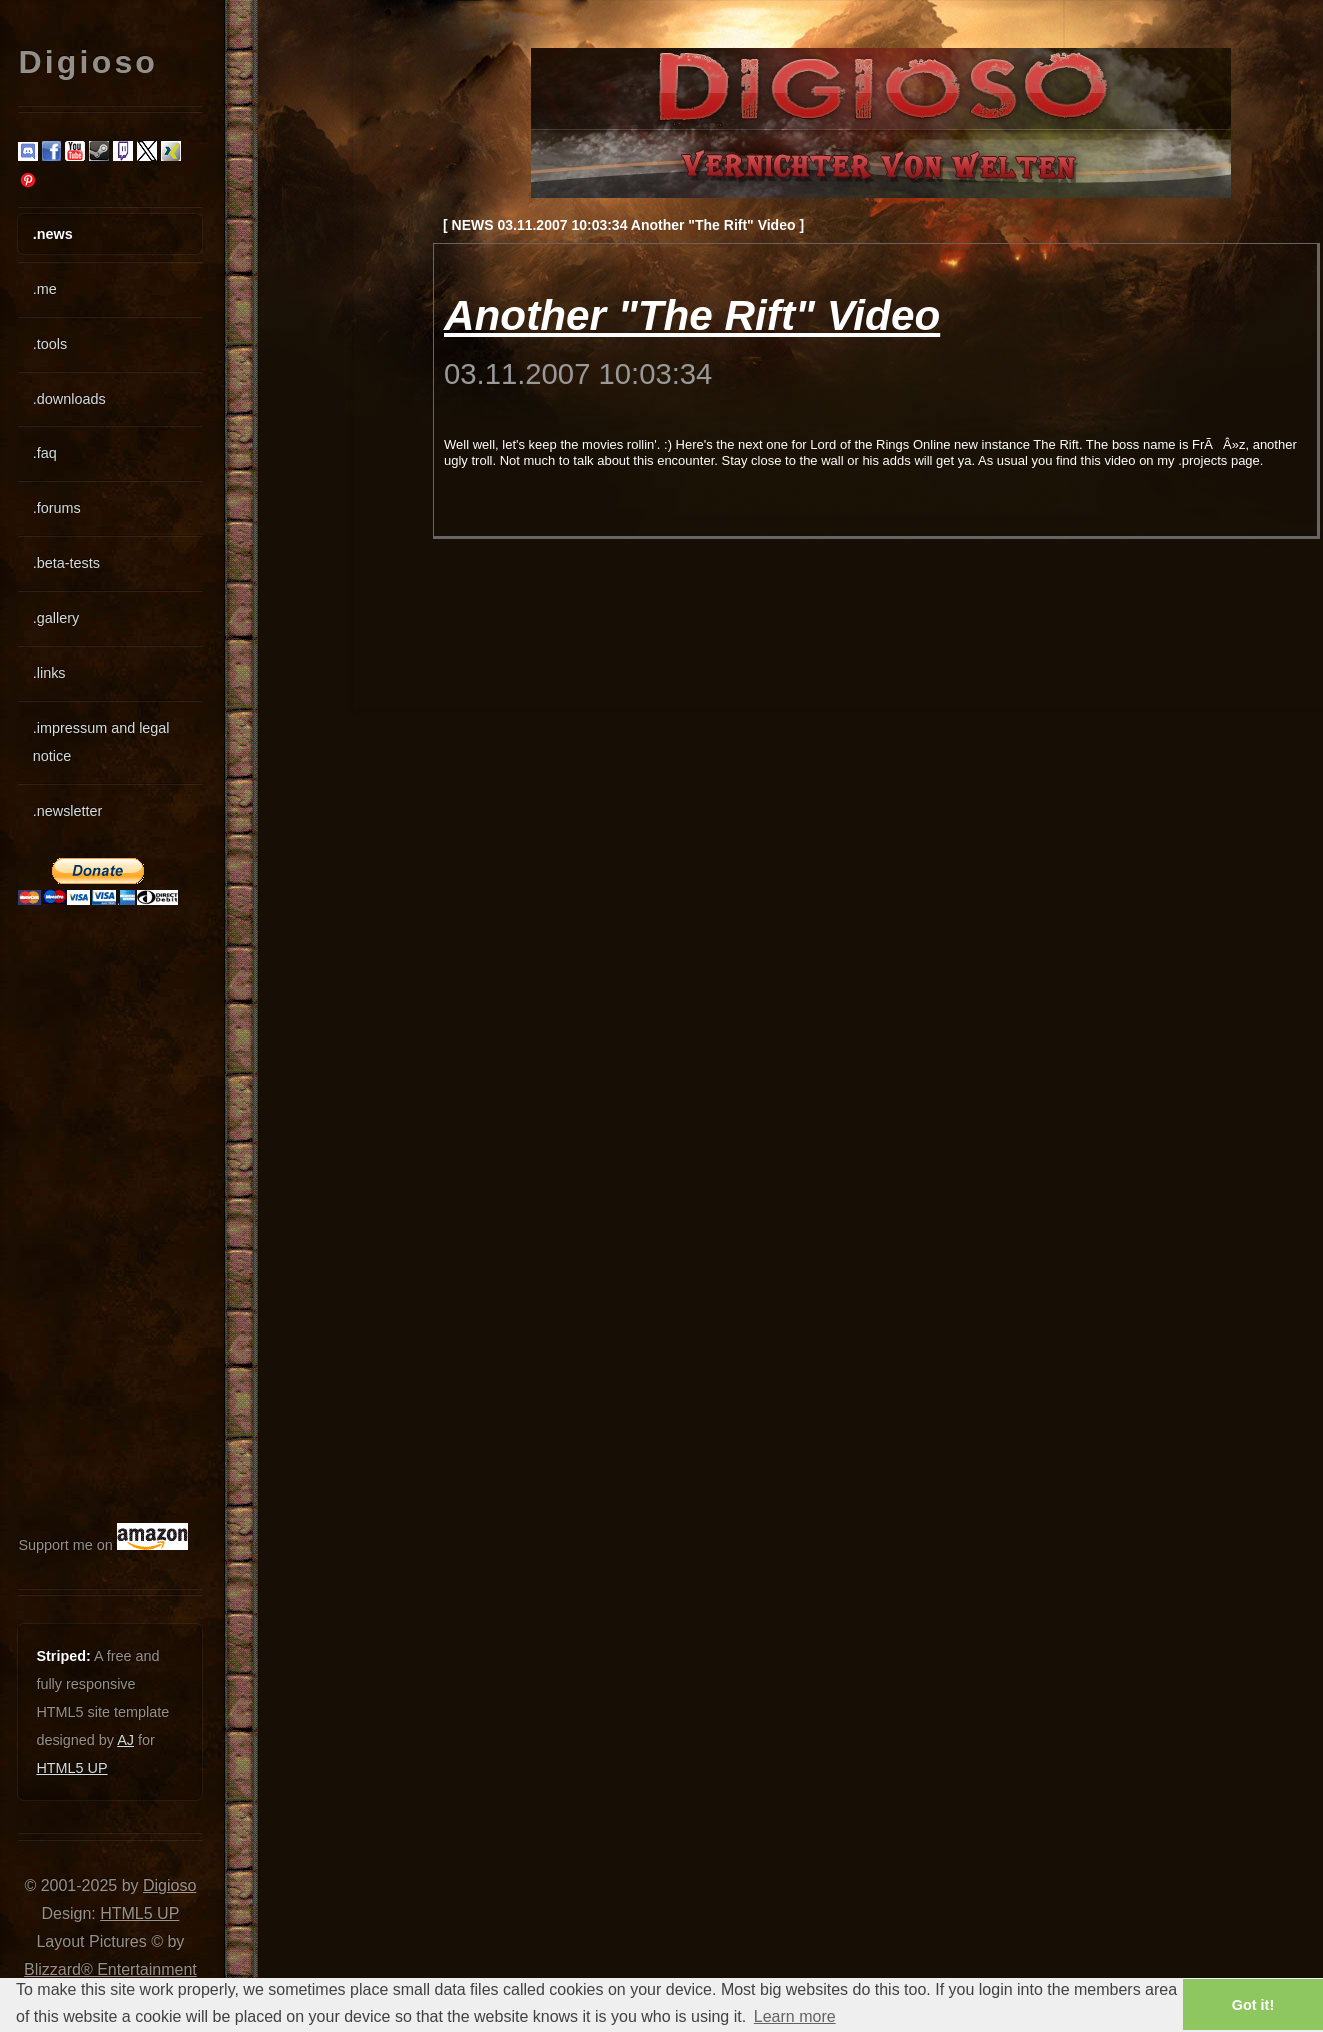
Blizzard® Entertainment (110, 1969)
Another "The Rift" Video (692, 315)
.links (49, 673)
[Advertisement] (78, 1214)
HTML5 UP (71, 1768)
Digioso (169, 1885)
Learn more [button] (795, 2016)
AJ (125, 1740)
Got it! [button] (1253, 2005)
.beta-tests (66, 563)
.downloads (69, 399)
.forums (57, 508)
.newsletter (68, 811)
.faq (45, 453)
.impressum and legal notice (101, 742)
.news (53, 234)
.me (45, 289)
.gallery (56, 618)
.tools (50, 344)
